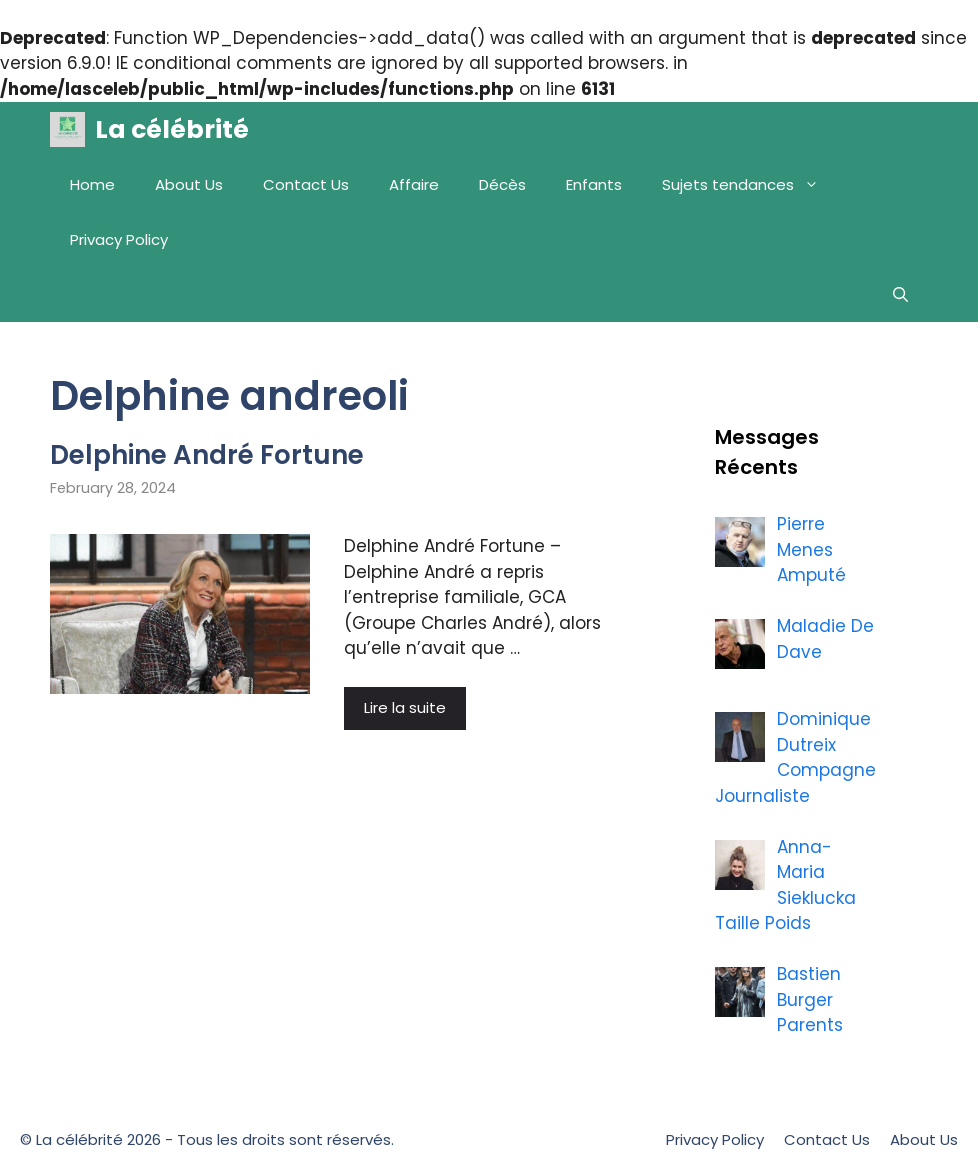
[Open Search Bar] (900, 294)
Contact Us (306, 184)
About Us (189, 184)
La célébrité (172, 129)
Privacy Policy (119, 239)
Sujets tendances (750, 184)
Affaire (414, 184)
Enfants (594, 184)
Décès (502, 184)
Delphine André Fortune (207, 455)
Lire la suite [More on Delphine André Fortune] (405, 707)
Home (92, 184)
